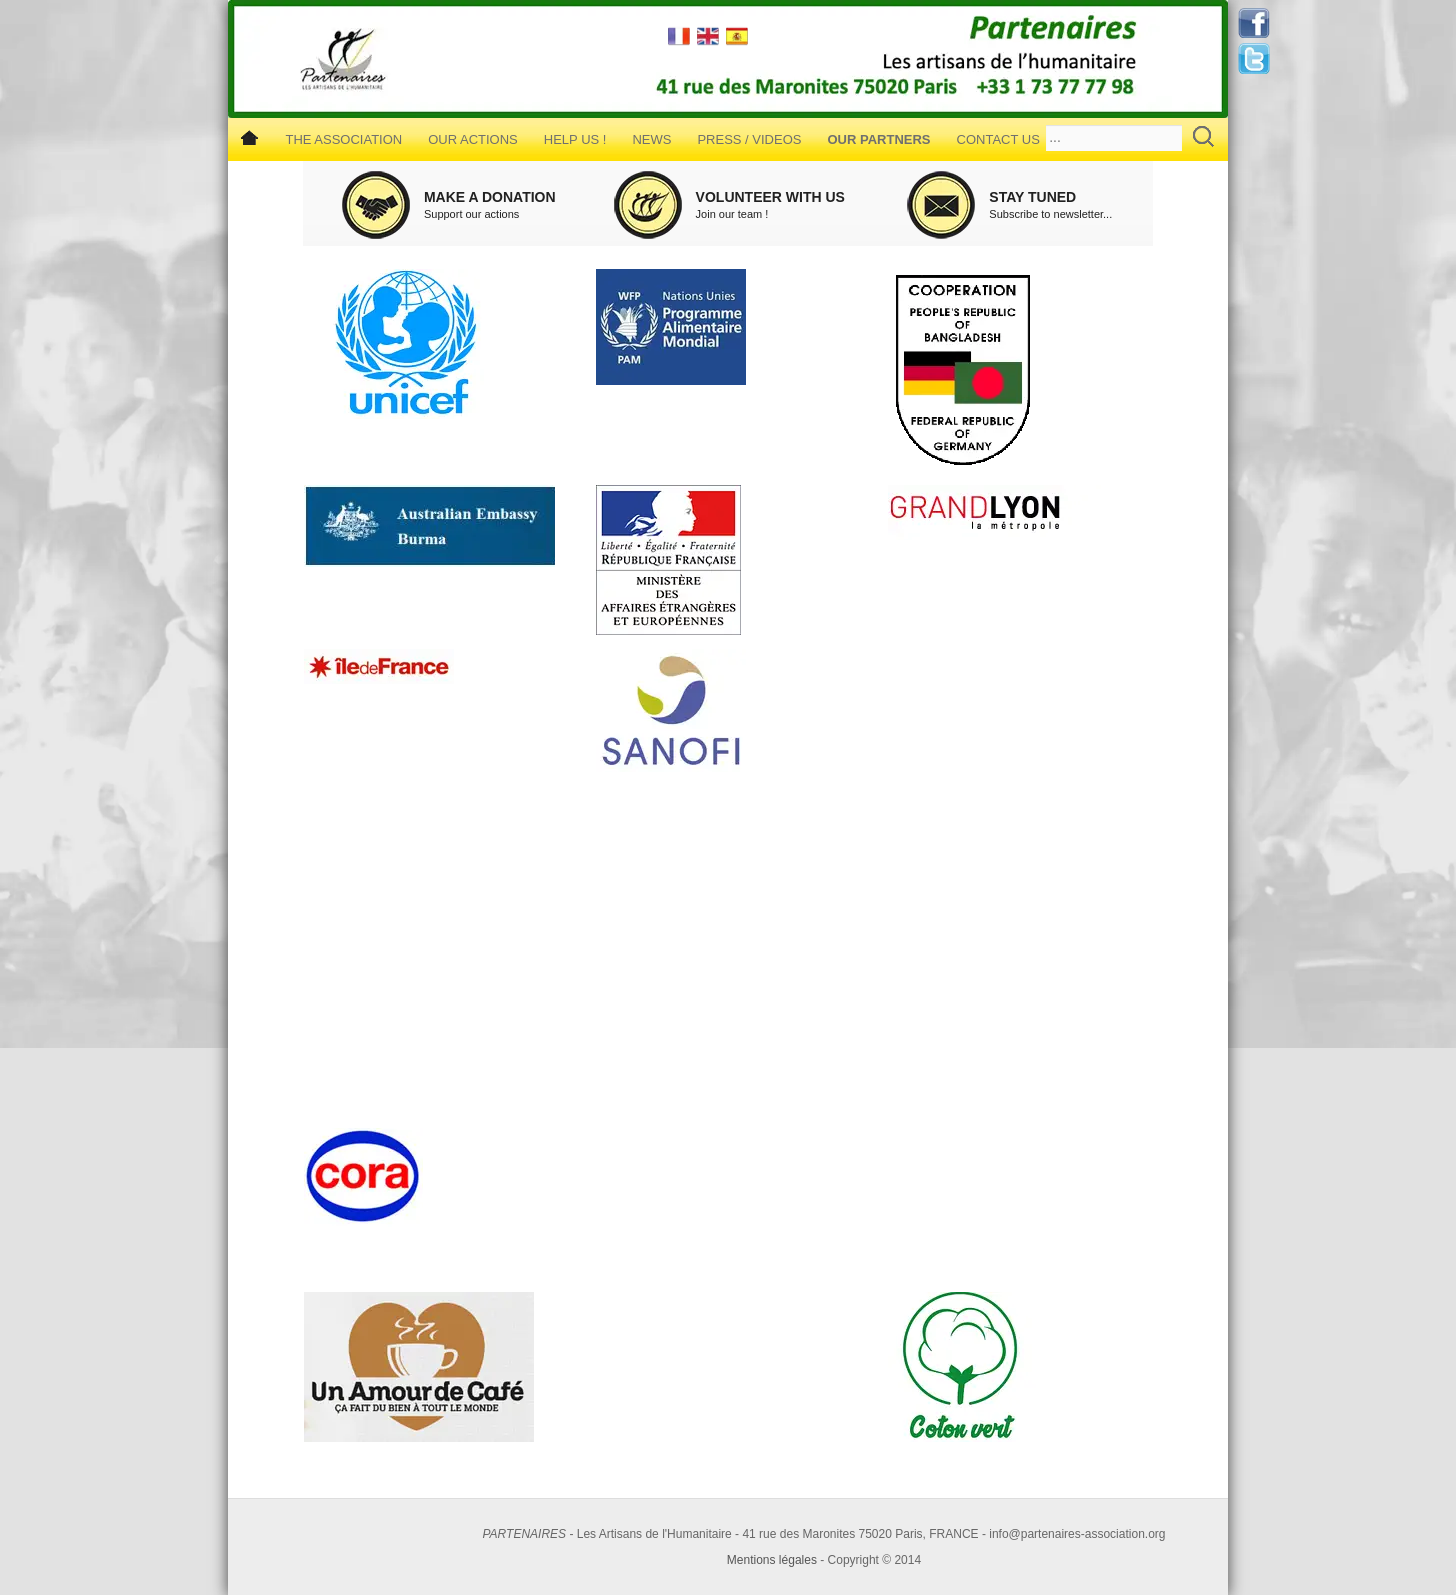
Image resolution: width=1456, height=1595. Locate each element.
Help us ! (575, 139)
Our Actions (473, 139)
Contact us (998, 139)
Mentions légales (772, 1560)
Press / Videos (749, 139)
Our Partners (878, 139)
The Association (343, 139)
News (651, 139)
